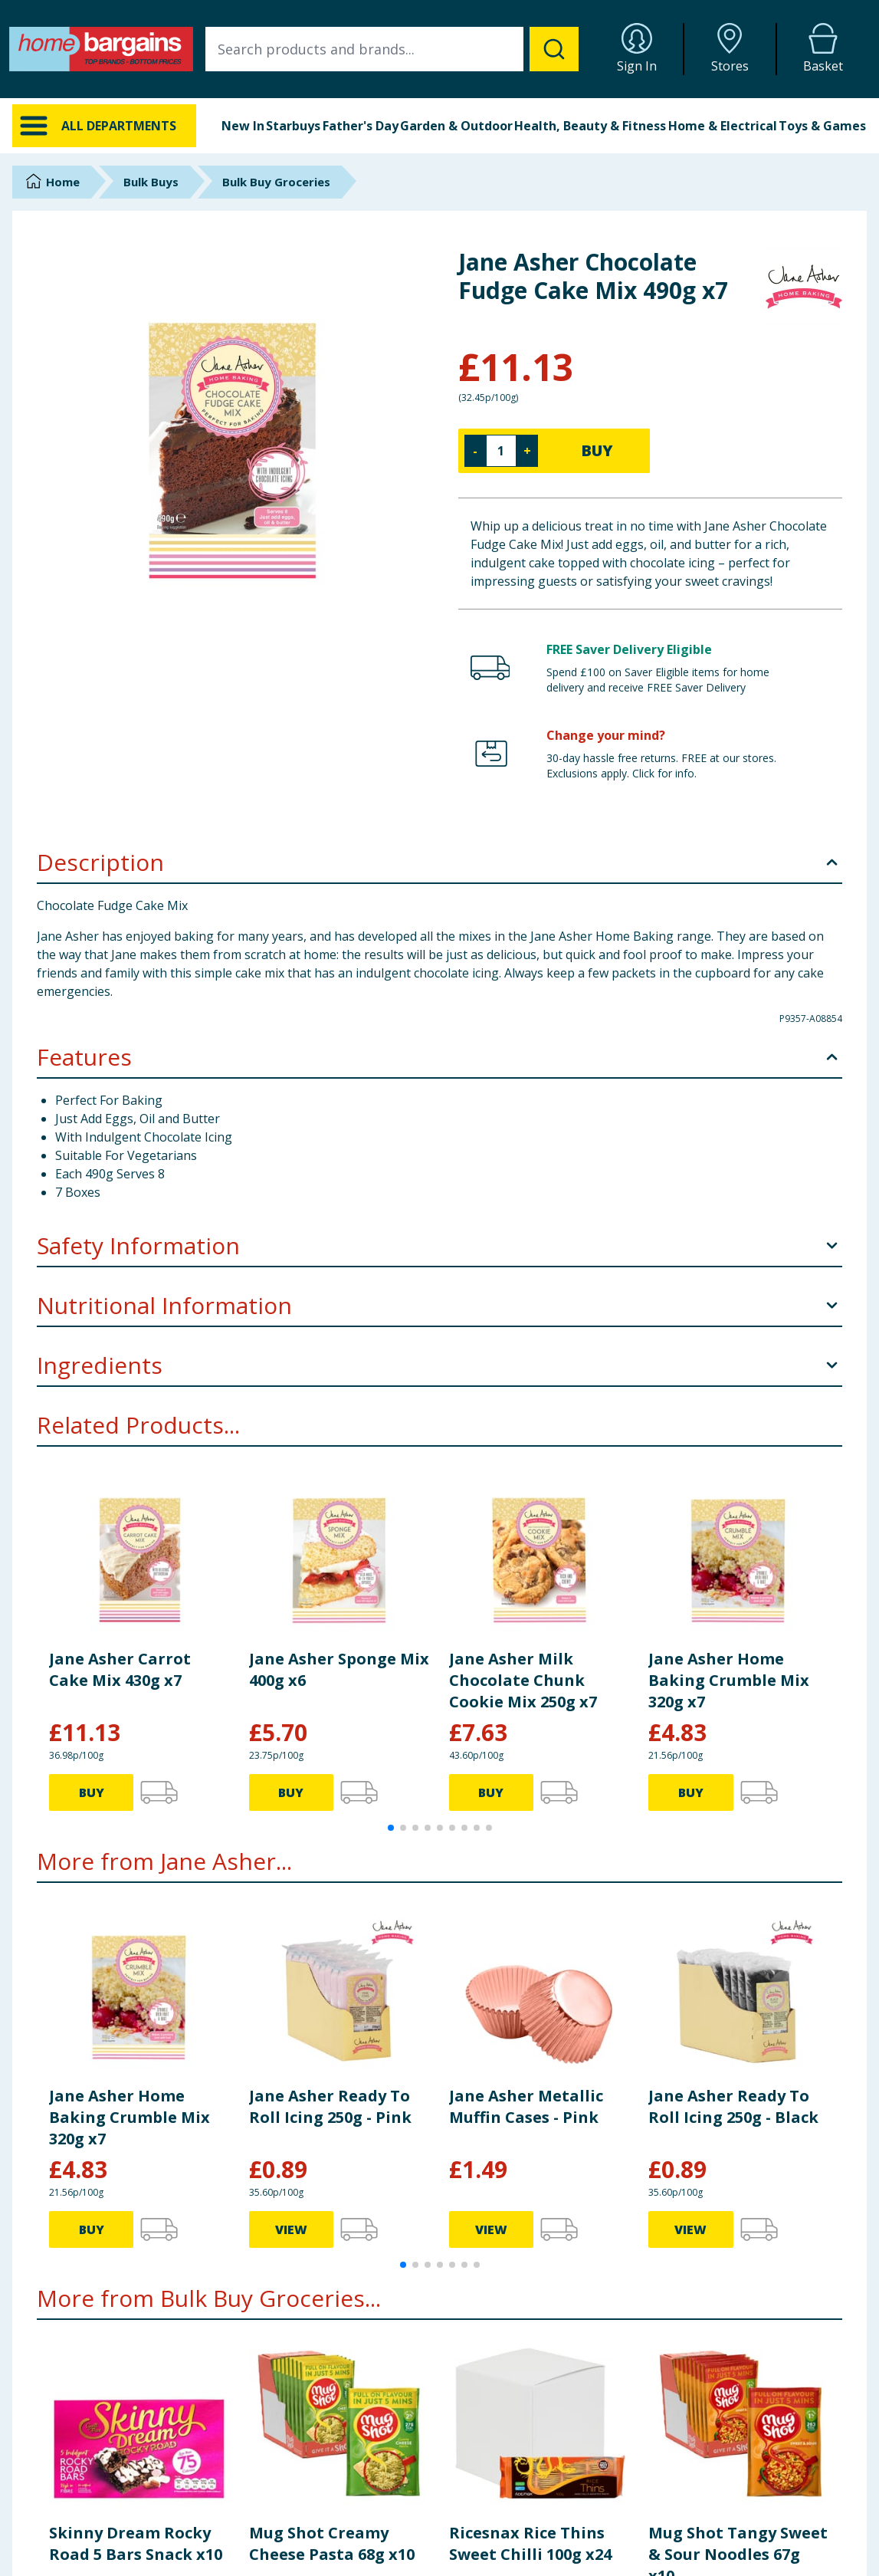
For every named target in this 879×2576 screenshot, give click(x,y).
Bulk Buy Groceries (276, 181)
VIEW (291, 2229)
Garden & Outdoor (456, 125)
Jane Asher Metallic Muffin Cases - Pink (526, 2106)
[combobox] (392, 49)
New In (242, 125)
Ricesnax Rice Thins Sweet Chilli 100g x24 (530, 2543)
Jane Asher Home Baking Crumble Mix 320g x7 (728, 1680)
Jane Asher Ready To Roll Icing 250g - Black (733, 2106)
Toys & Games (822, 125)
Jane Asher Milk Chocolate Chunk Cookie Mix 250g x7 (523, 1680)
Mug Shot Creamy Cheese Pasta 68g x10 (332, 2543)
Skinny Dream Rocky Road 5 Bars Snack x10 (135, 2543)
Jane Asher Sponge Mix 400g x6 (339, 1669)
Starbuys (293, 125)
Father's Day (361, 125)
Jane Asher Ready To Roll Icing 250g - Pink (330, 2106)
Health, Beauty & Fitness (590, 125)
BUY (597, 450)
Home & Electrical (722, 125)
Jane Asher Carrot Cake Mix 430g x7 (120, 1669)
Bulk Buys (151, 181)
